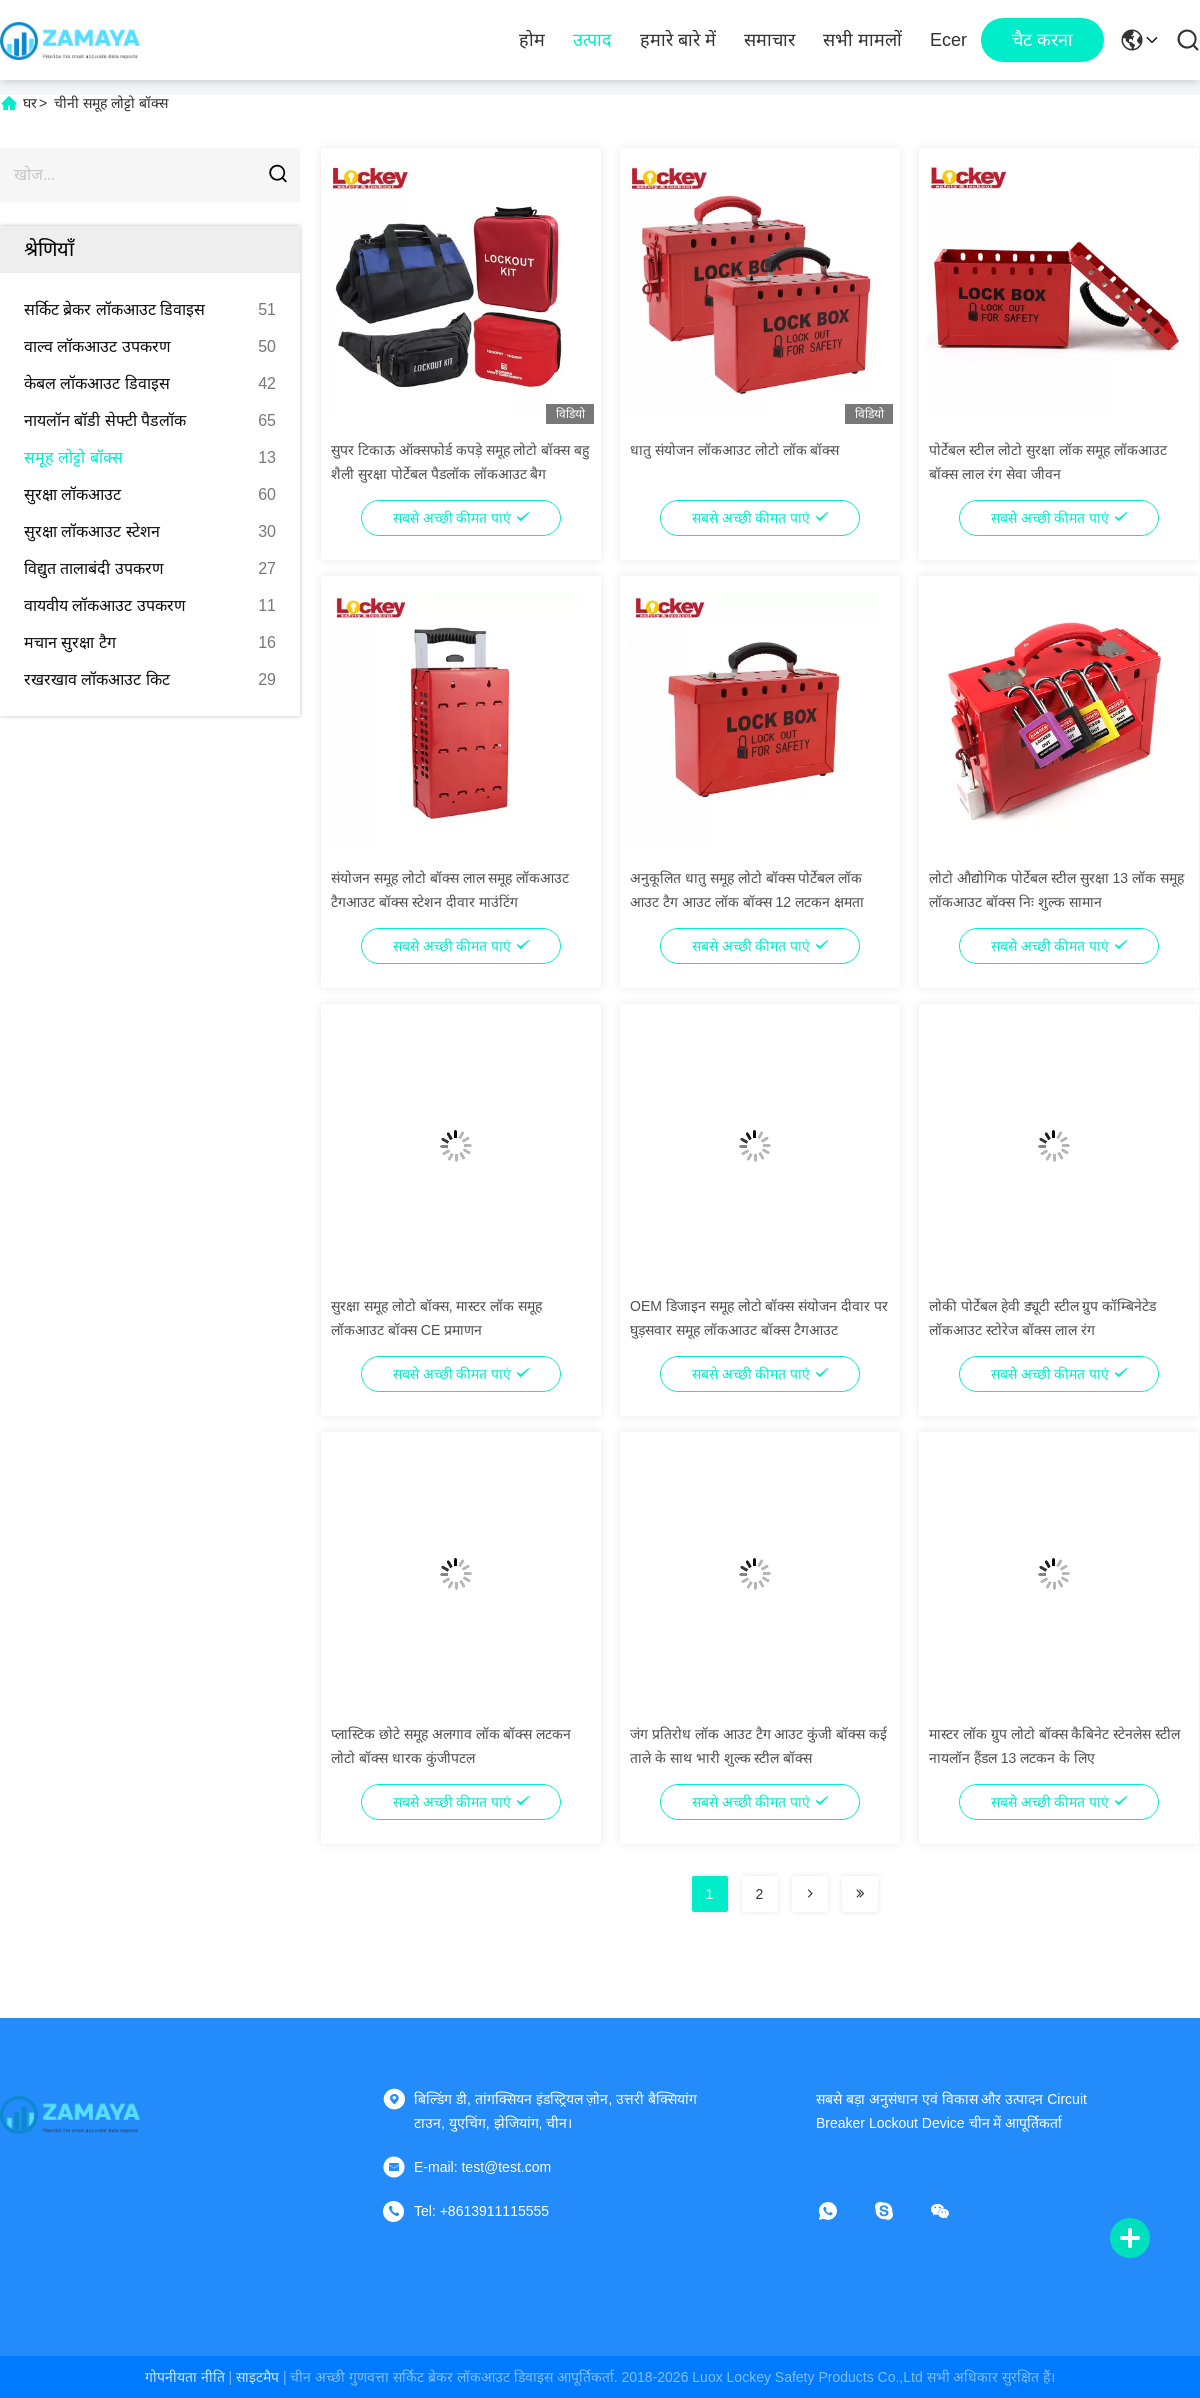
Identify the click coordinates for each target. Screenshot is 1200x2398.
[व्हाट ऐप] (842, 2211)
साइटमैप (257, 2377)
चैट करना (1042, 40)
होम (532, 40)
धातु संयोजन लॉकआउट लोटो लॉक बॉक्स (734, 450)
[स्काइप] (898, 2211)
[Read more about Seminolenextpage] (810, 1894)
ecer (948, 40)
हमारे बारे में (678, 40)
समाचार (769, 40)
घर (30, 103)
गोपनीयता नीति (185, 2377)
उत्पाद (592, 40)
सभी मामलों (862, 40)
